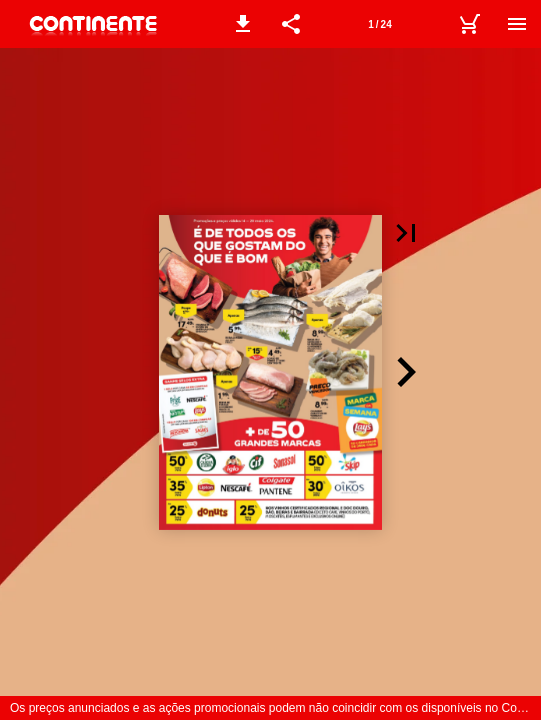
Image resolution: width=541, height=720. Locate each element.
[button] (243, 24)
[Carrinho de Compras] (469, 24)
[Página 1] (380, 24)
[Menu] (517, 24)
